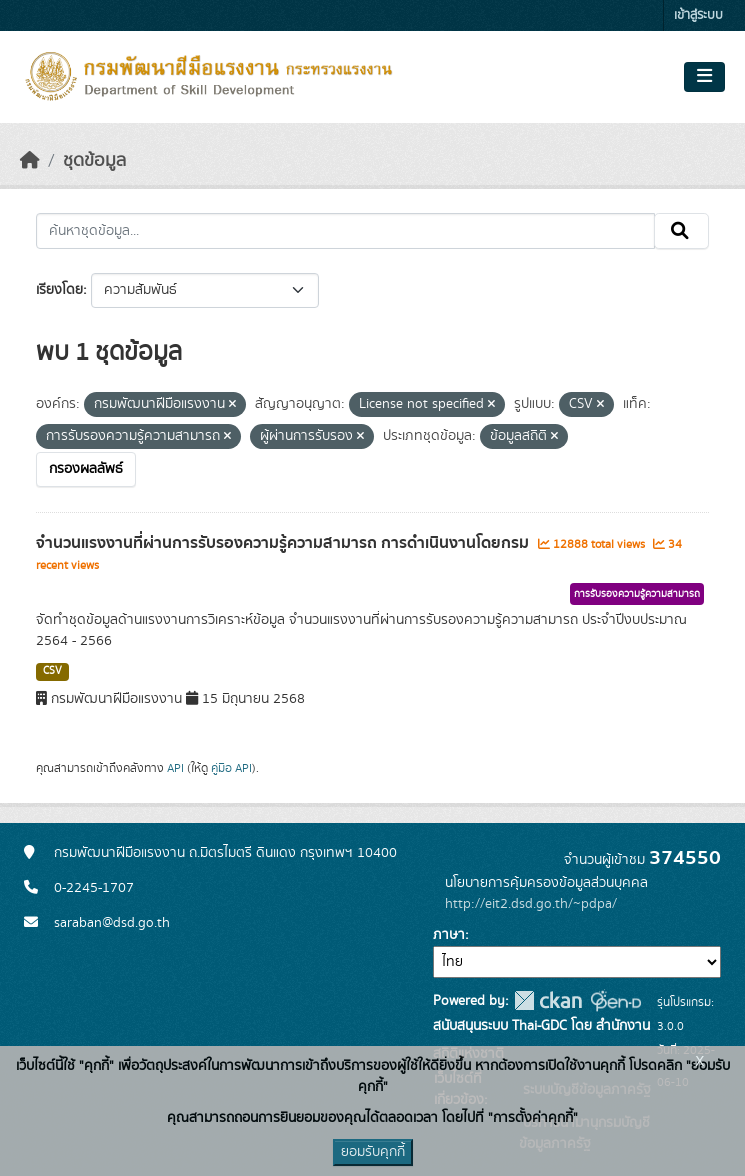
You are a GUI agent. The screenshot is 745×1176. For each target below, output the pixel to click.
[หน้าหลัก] (30, 161)
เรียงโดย (59, 290)
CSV (52, 671)
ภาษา (449, 935)
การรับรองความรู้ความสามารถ (637, 594)
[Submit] (681, 231)
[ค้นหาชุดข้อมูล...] (345, 231)
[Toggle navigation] (704, 77)
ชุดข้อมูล (94, 161)
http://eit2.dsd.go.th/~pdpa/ (531, 904)
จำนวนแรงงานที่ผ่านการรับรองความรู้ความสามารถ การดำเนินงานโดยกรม (284, 543)
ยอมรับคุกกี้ (373, 1152)
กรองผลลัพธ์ (86, 469)
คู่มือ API (231, 768)
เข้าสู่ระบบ (698, 15)
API (175, 768)
